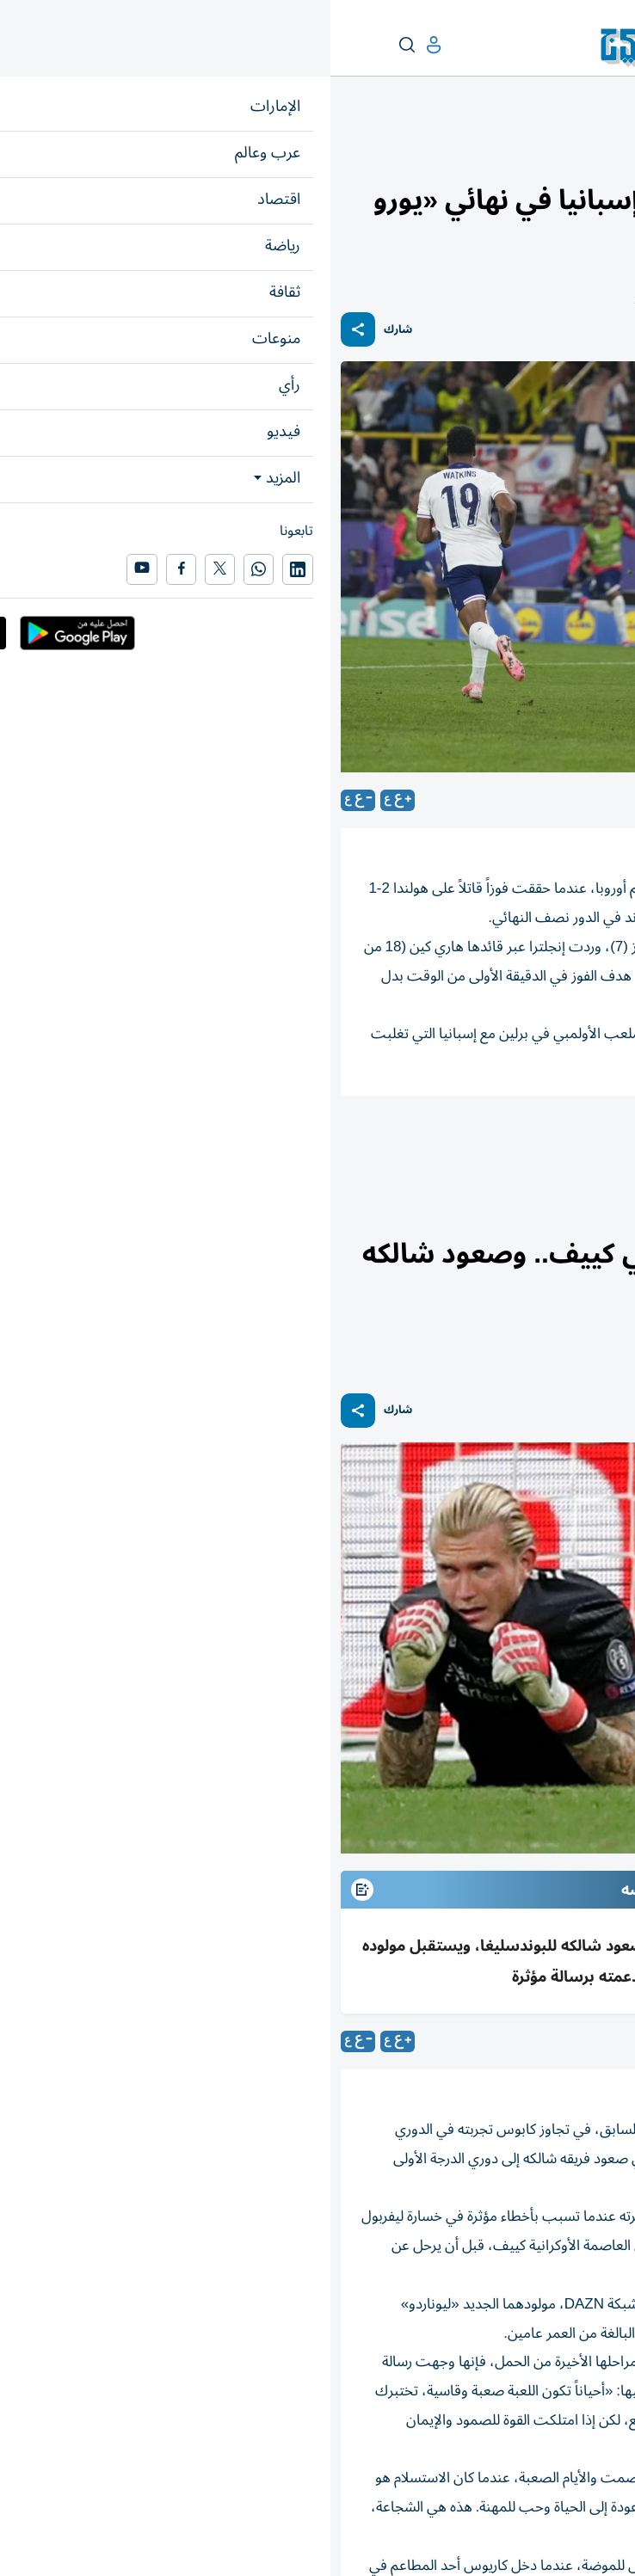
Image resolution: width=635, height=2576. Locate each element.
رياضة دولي (499, 1143)
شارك (67, 330)
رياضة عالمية (555, 151)
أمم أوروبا (588, 1143)
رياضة (610, 151)
